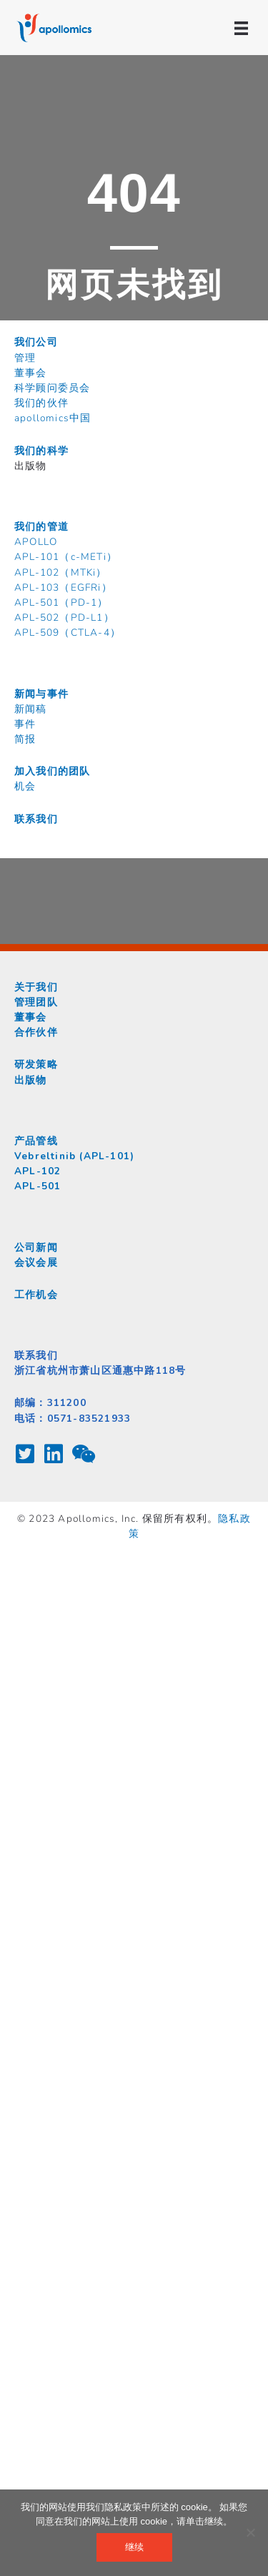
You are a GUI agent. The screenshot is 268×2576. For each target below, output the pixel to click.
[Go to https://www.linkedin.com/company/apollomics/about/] (53, 1454)
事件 (25, 724)
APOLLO (35, 542)
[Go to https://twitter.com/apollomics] (25, 1454)
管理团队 (36, 1002)
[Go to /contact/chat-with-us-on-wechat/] (82, 1454)
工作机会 (36, 1295)
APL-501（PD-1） (61, 602)
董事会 (30, 373)
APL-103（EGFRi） (63, 587)
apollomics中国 (52, 418)
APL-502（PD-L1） (64, 617)
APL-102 (37, 1171)
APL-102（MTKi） (60, 572)
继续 (134, 2547)
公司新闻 (36, 1247)
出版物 (30, 1080)
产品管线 (36, 1141)
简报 (25, 739)
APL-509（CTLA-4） (67, 632)
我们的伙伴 (41, 403)
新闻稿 (30, 709)
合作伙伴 (36, 1032)
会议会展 (36, 1262)
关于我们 (36, 987)
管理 (25, 358)
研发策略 (36, 1064)
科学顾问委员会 (52, 388)
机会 (25, 786)
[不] (250, 2532)
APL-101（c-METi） (65, 557)
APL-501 (37, 1186)
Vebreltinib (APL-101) (74, 1156)
